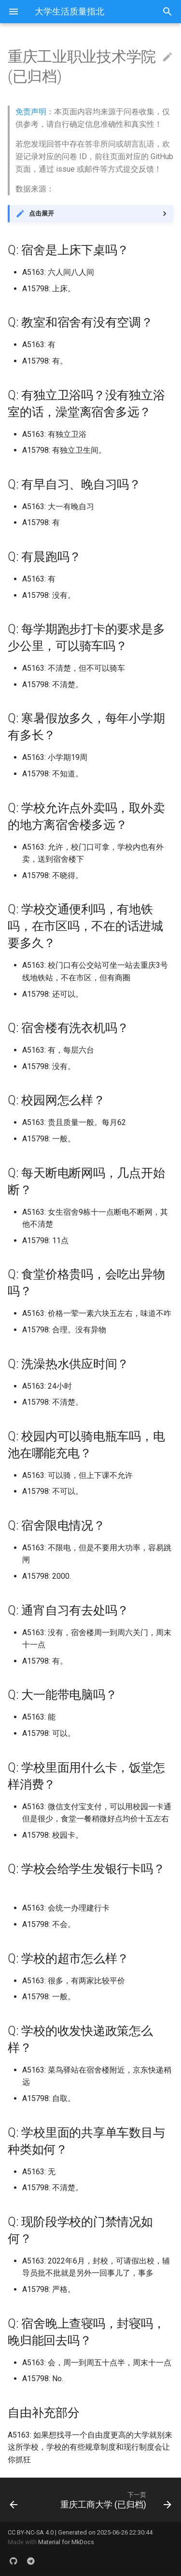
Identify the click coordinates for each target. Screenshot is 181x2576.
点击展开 (41, 213)
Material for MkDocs (66, 2542)
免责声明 (30, 111)
